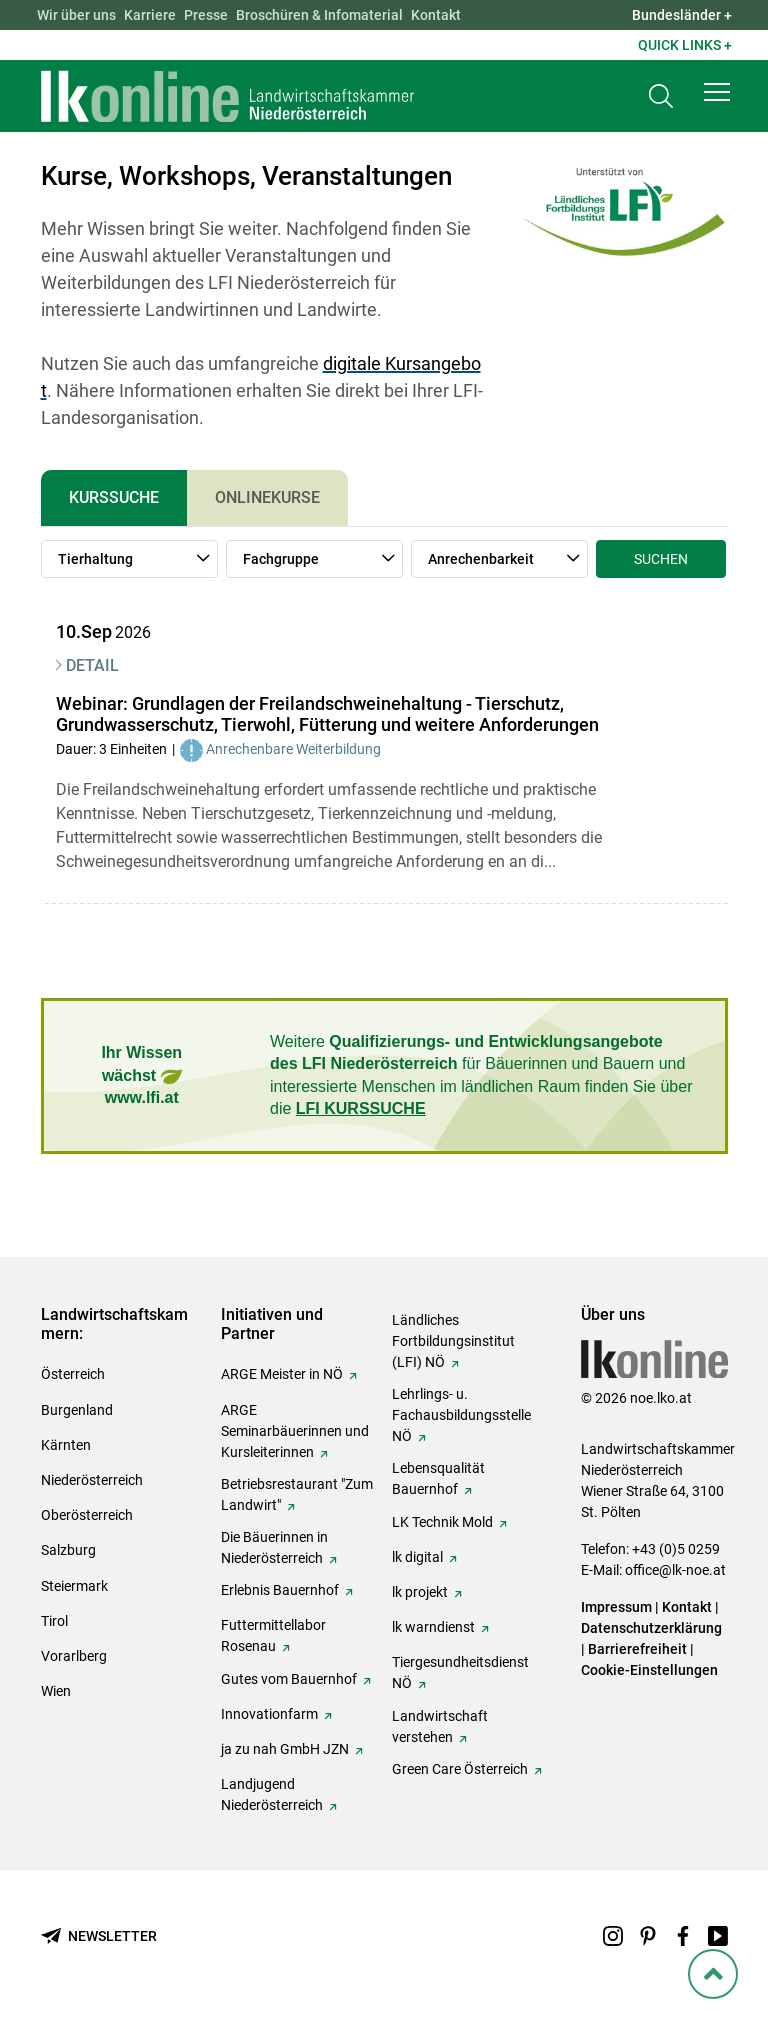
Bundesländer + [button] (682, 15)
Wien (56, 1691)
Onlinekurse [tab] (267, 497)
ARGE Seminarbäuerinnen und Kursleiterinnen (295, 1431)
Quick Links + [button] (685, 45)
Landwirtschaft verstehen (440, 1726)
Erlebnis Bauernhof (280, 1590)
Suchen (661, 559)
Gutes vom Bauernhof (289, 1679)
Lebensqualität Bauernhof (438, 1478)
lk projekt (420, 1592)
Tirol (54, 1621)
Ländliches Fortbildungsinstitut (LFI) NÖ (453, 1341)
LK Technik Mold (442, 1522)
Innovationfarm (269, 1714)
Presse (206, 15)
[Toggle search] (661, 96)
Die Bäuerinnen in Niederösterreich (274, 1547)
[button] (717, 92)
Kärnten (66, 1445)
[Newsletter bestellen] (99, 1936)
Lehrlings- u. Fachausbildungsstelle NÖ (461, 1415)
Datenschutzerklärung (651, 1628)
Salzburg (68, 1550)
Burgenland (77, 1410)
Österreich (73, 1374)
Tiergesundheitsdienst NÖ (460, 1672)
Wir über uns (76, 15)
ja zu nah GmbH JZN (285, 1749)
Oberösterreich (87, 1515)
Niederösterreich (92, 1480)
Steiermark (74, 1586)
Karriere (150, 15)
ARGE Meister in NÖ (282, 1374)
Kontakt (436, 15)
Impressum (616, 1607)
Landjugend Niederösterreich (272, 1794)
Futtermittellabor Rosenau (273, 1635)
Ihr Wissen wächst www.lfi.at (141, 1075)
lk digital (417, 1557)
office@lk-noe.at (675, 1570)
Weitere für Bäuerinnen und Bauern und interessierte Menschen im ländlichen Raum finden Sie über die (481, 1075)
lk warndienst (433, 1627)
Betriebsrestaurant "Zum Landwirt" (297, 1494)
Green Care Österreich (460, 1769)
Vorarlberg (74, 1656)
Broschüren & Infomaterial (319, 15)
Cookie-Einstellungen (649, 1670)
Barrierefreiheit (637, 1649)
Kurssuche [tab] (114, 497)
